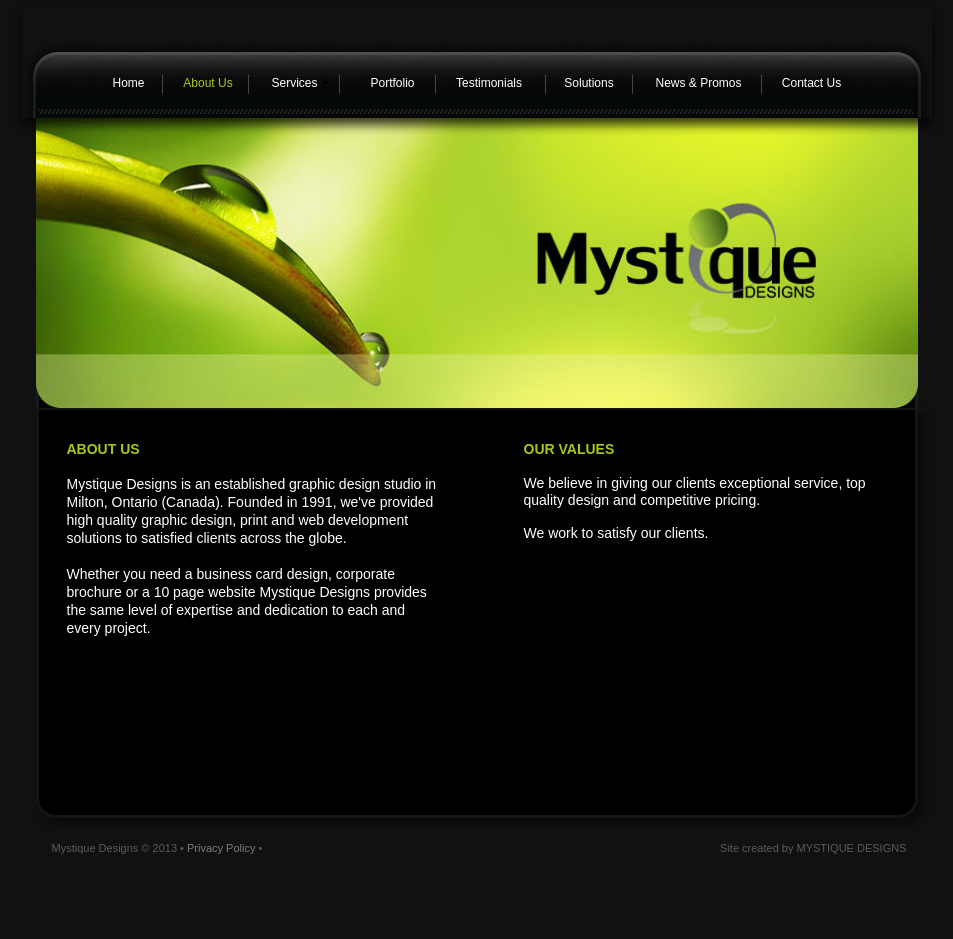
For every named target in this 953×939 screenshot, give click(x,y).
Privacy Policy (221, 848)
